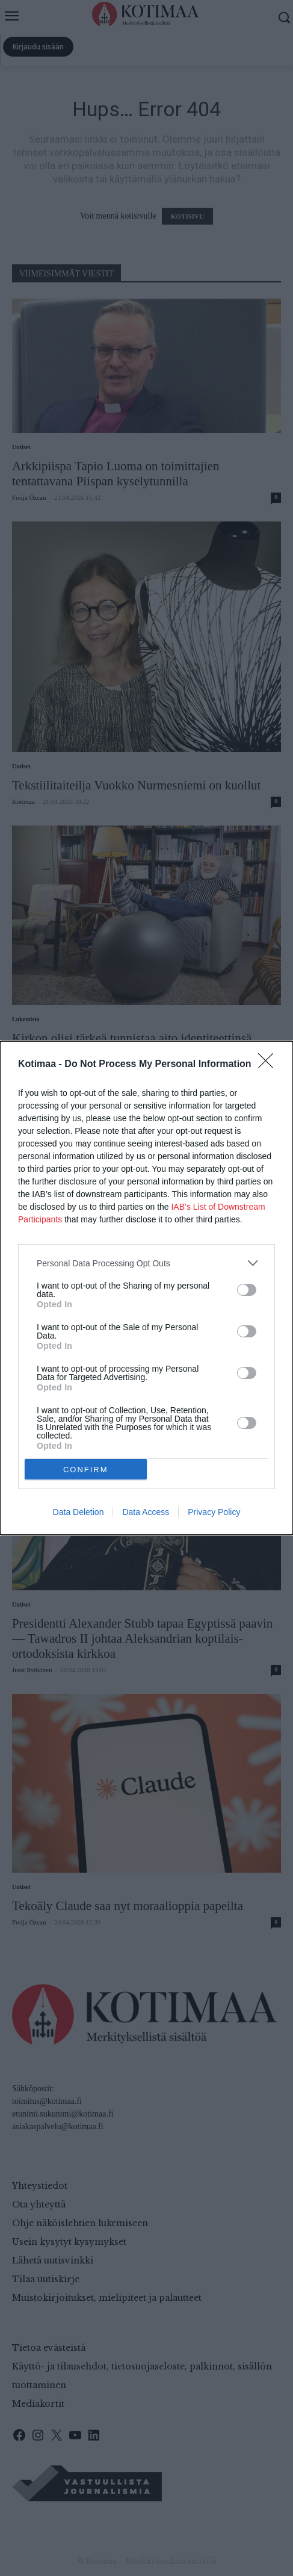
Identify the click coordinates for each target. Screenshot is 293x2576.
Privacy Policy (214, 1512)
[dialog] (146, 1288)
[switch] (246, 1290)
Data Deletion (78, 1512)
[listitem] (146, 1263)
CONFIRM (85, 1469)
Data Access (145, 1512)
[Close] (269, 1064)
